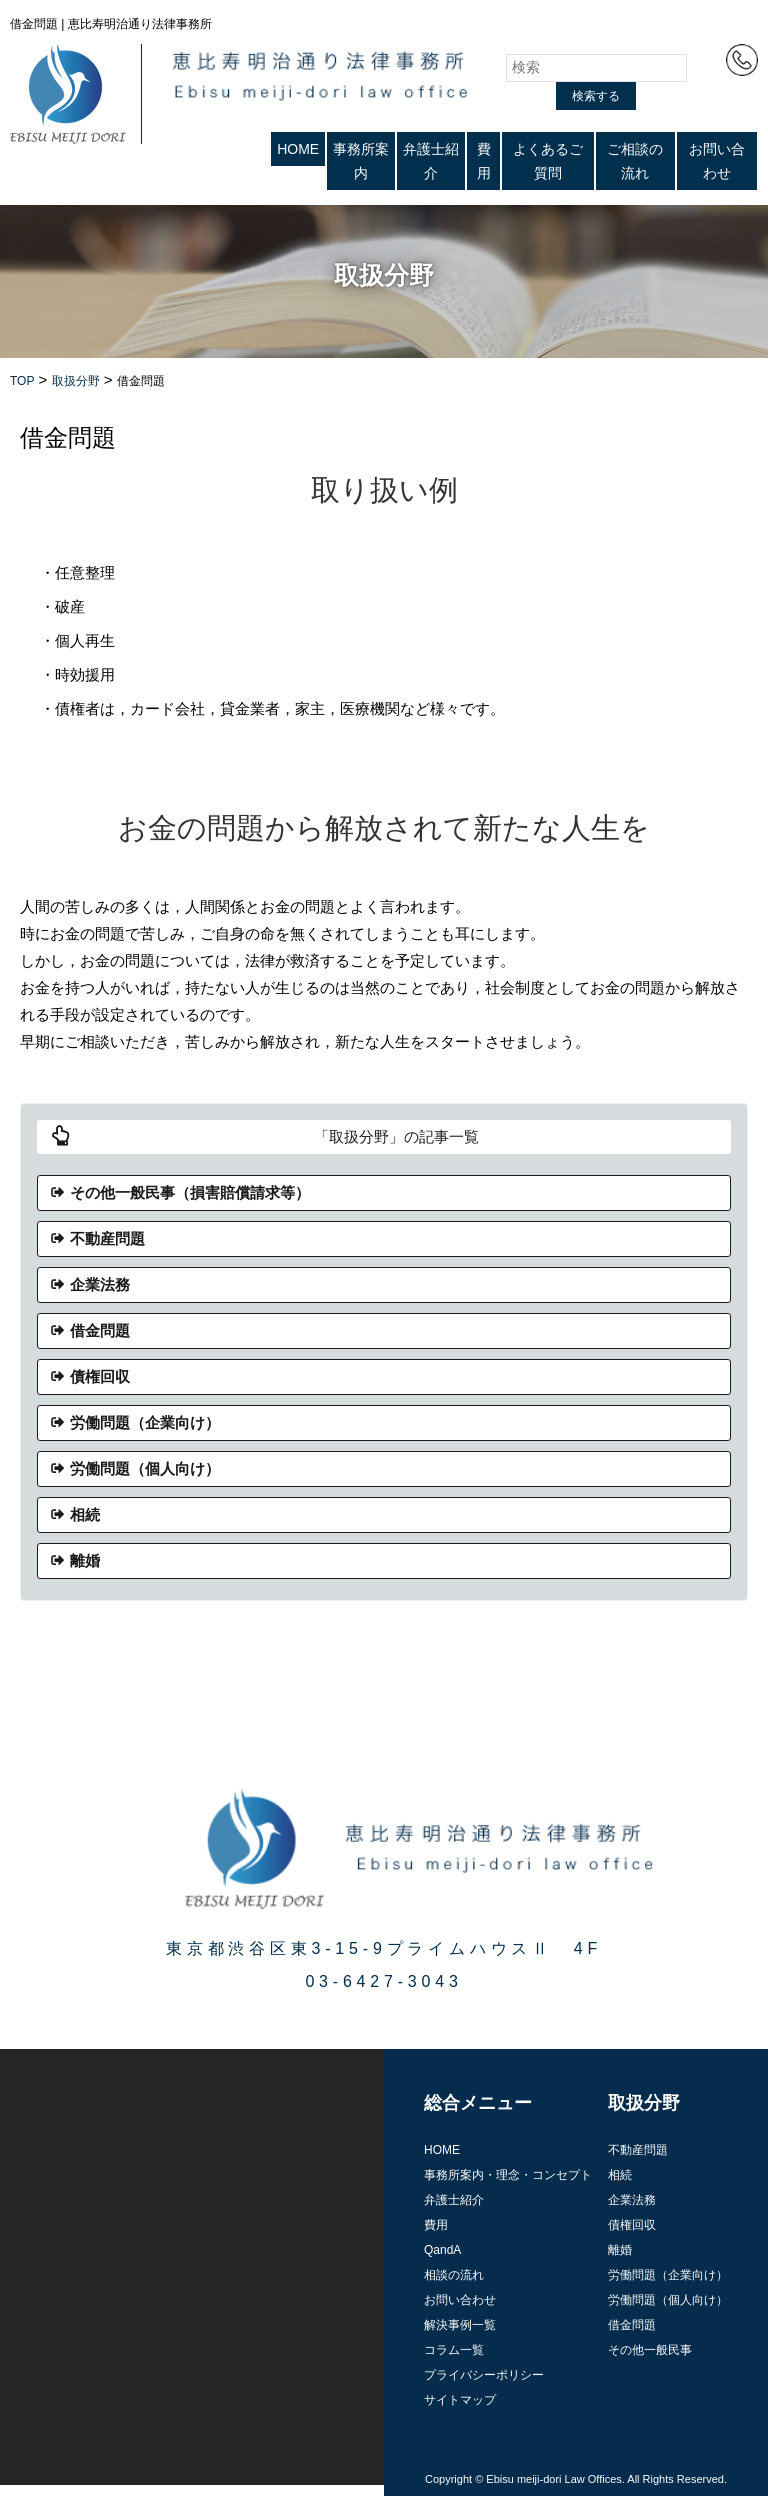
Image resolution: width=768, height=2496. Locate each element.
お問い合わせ (717, 161)
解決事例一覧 (460, 2325)
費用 (484, 161)
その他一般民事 (650, 2350)
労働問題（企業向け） (145, 1422)
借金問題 (100, 1330)
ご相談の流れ (635, 161)
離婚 (85, 1560)
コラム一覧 (454, 2350)
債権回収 (100, 1376)
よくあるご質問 (548, 161)
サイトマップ (460, 2400)
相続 (85, 1514)
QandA (442, 2250)
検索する (596, 96)
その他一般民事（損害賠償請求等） (190, 1192)
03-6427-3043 (383, 1981)
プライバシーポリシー (484, 2375)
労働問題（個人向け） (145, 1468)
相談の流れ (454, 2275)
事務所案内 (361, 161)
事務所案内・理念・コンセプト (508, 2175)
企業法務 (100, 1284)
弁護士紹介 (431, 161)
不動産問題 (107, 1238)
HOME (298, 149)
